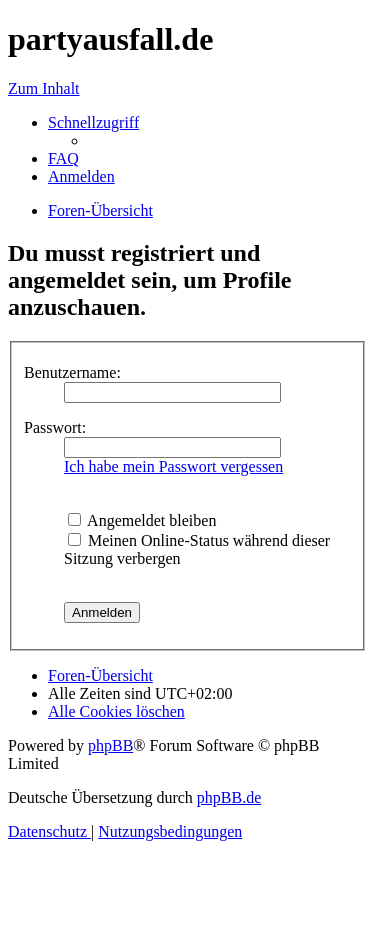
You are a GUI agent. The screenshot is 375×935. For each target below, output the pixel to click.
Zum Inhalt (44, 88)
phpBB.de (229, 797)
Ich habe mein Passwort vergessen (173, 466)
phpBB (110, 745)
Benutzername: (72, 372)
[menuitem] (63, 158)
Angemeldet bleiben (142, 520)
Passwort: (55, 427)
